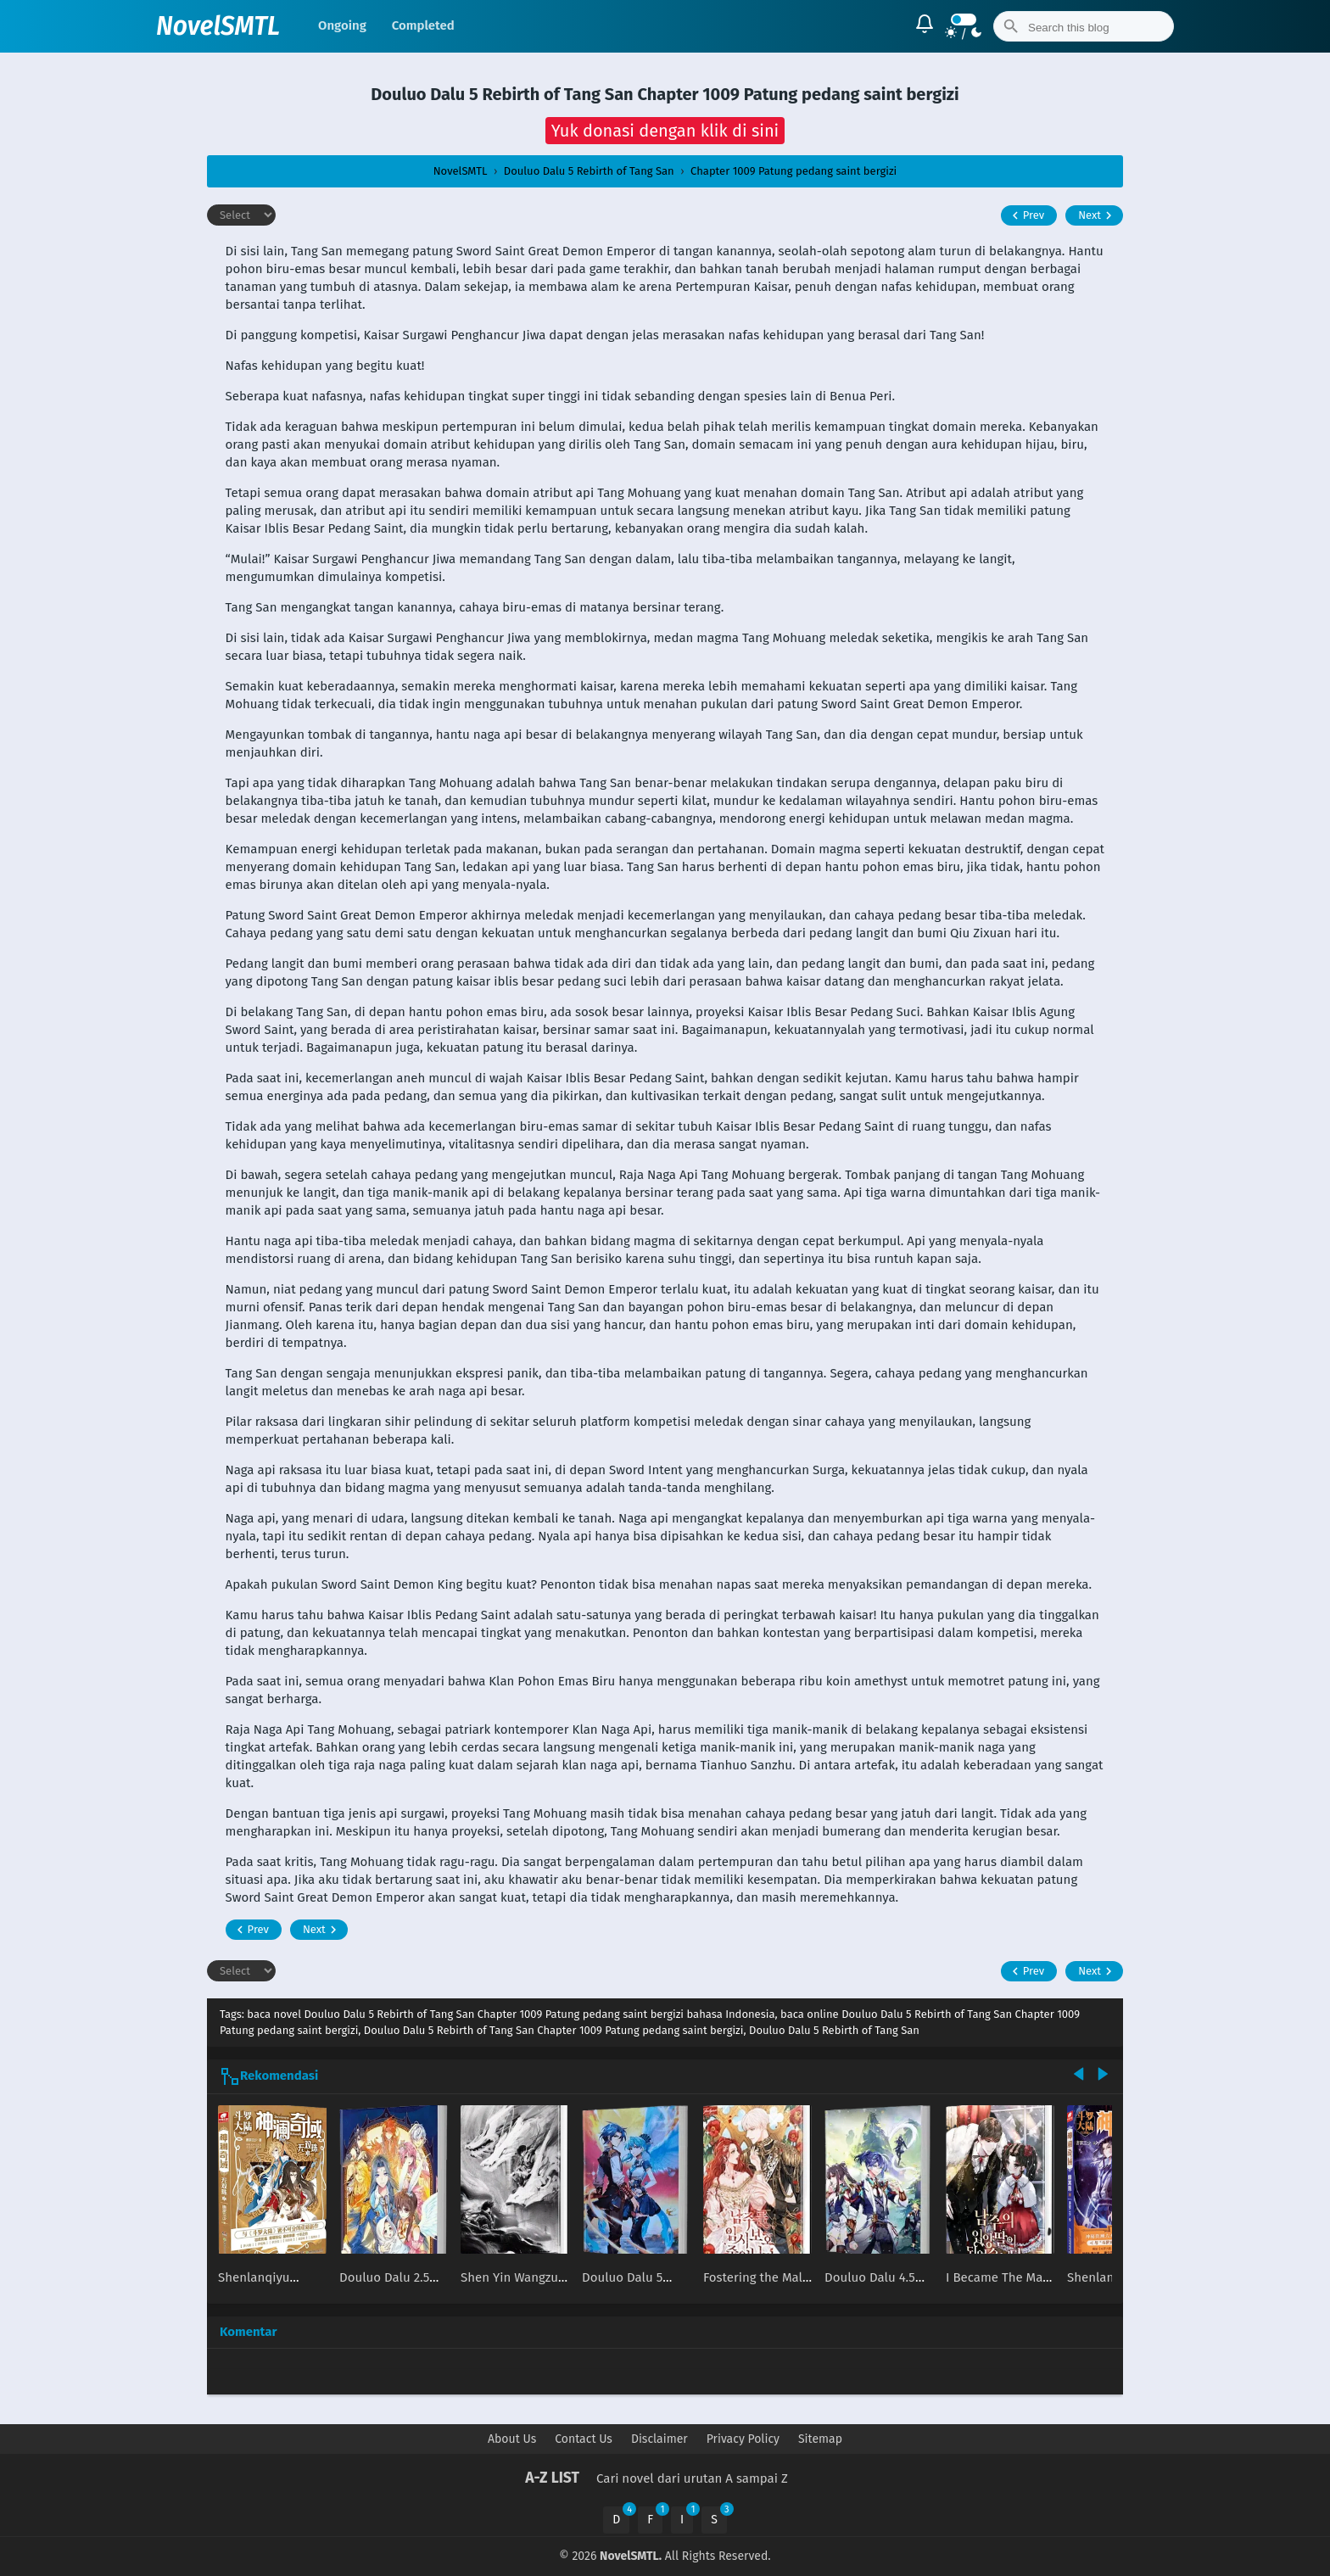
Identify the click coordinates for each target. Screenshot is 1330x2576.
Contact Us (583, 2439)
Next (1097, 215)
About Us (512, 2439)
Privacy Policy (743, 2439)
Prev (1026, 215)
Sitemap (820, 2439)
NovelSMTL (218, 26)
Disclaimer (659, 2439)
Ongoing (342, 25)
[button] (665, 130)
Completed (423, 25)
